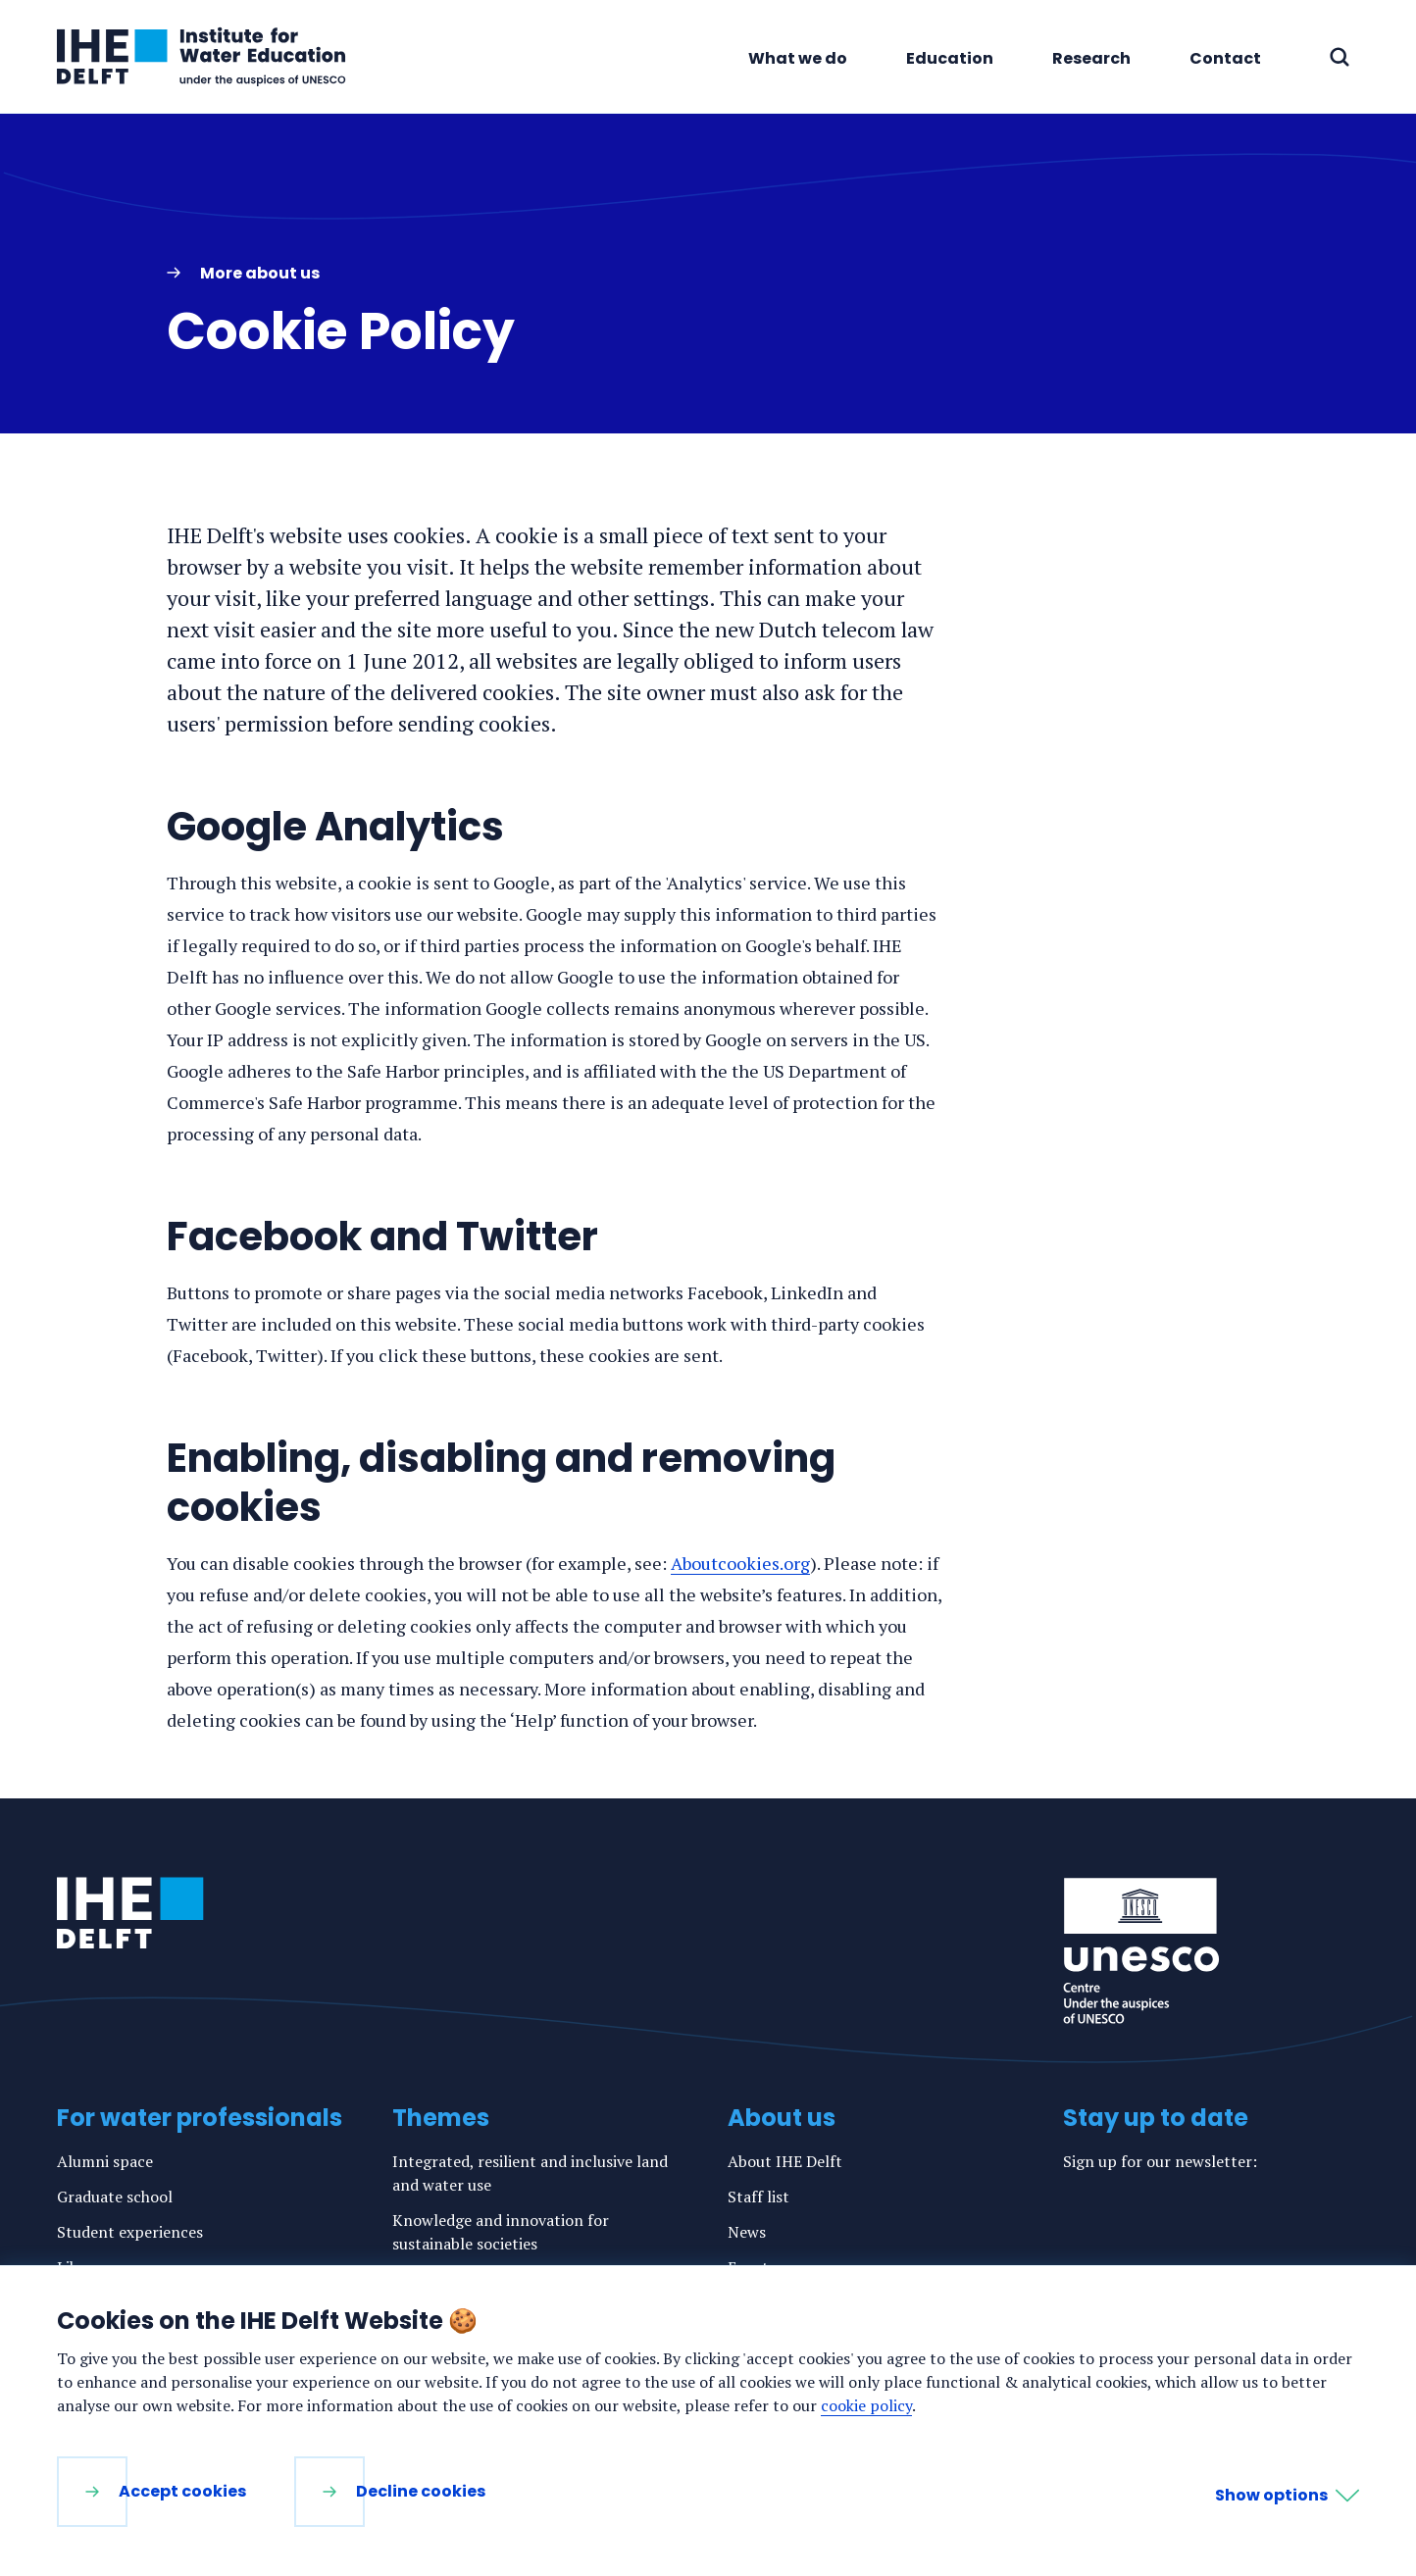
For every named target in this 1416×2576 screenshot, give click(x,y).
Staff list (758, 2196)
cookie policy (866, 2405)
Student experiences (130, 2232)
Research (1091, 58)
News (747, 2232)
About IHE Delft (785, 2161)
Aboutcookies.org (740, 1563)
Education (949, 58)
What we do (797, 58)
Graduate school (115, 2196)
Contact (1225, 58)
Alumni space (105, 2161)
